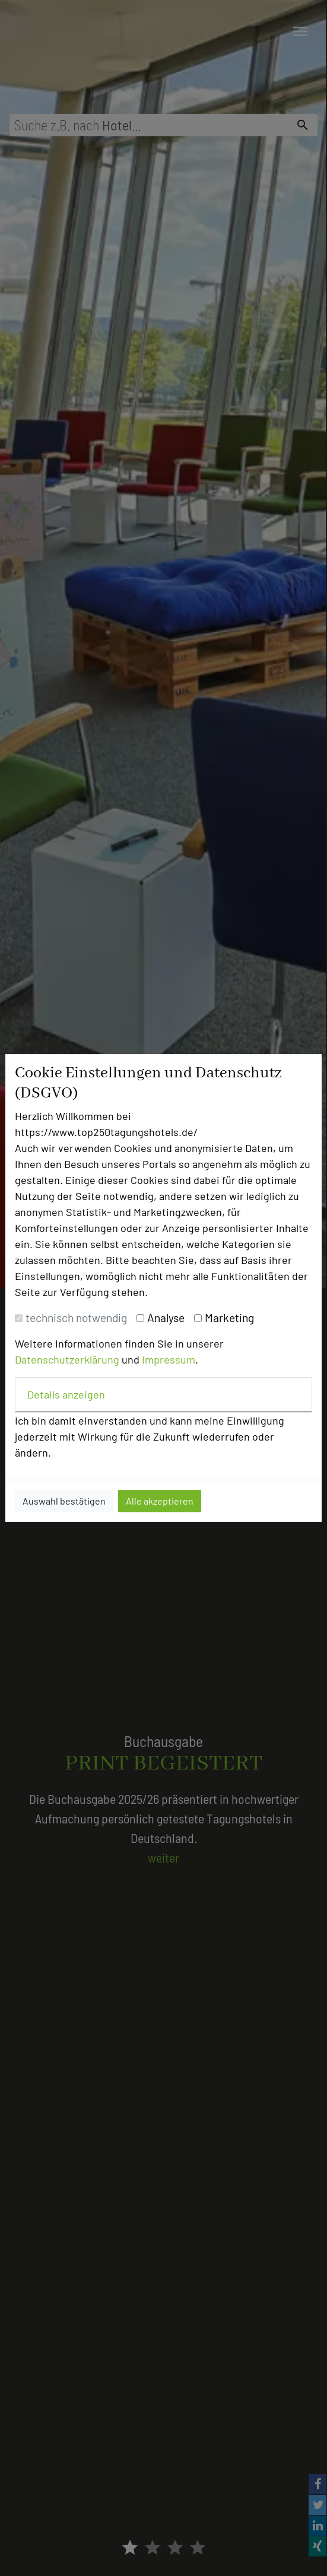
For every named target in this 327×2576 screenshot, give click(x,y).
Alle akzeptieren (159, 1500)
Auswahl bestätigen (64, 1500)
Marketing (229, 1317)
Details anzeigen (66, 1394)
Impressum (168, 1359)
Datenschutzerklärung (67, 1359)
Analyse (166, 1317)
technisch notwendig (76, 1317)
